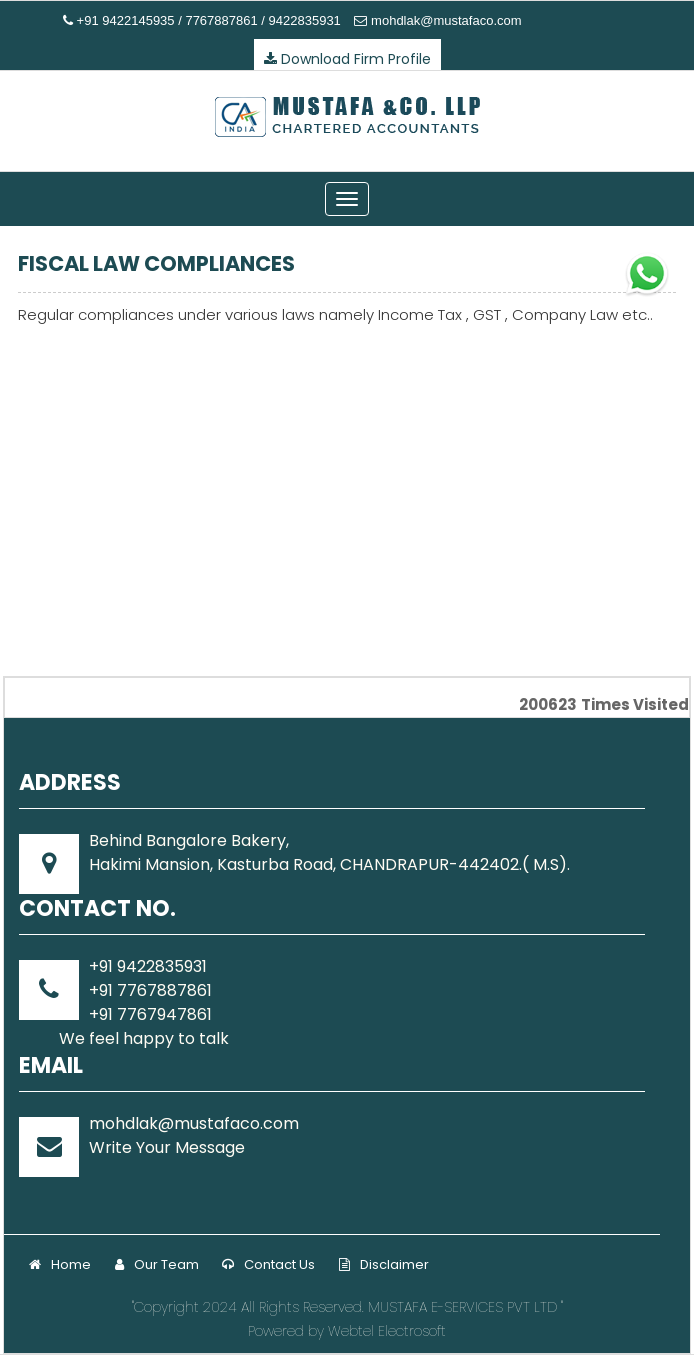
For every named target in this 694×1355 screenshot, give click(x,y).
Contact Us (268, 1264)
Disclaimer (384, 1264)
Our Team (157, 1264)
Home (60, 1264)
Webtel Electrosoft (387, 1331)
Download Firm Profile (347, 59)
